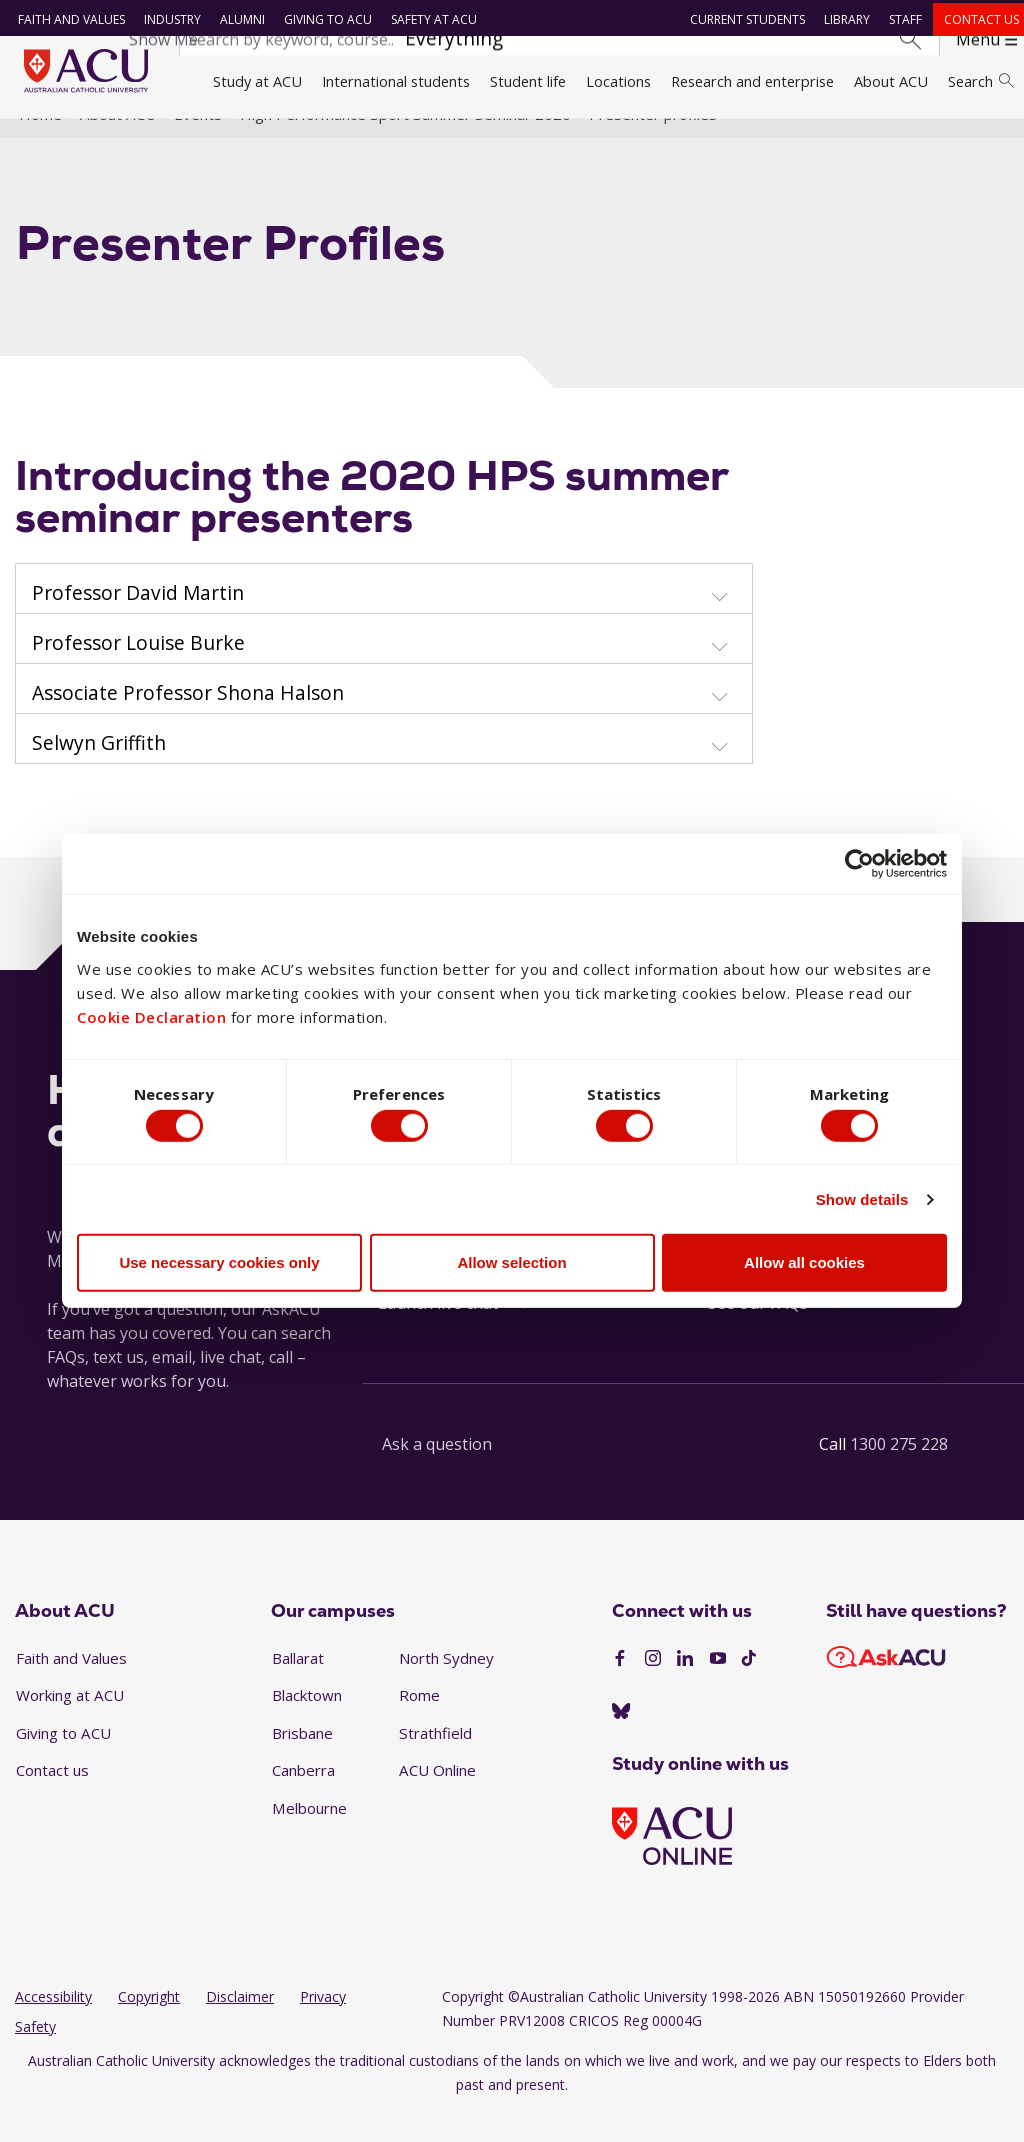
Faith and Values (64, 19)
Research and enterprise (752, 81)
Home (40, 143)
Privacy (323, 2025)
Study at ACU (257, 81)
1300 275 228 (899, 1473)
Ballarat (298, 1686)
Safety (35, 2055)
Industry (165, 19)
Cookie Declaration (151, 1012)
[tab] (384, 617)
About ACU (891, 81)
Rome (419, 1724)
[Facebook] (620, 1688)
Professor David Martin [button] (138, 621)
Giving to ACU (321, 19)
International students (396, 81)
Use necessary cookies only (219, 1266)
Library (841, 19)
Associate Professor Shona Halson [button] (188, 721)
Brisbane (302, 1762)
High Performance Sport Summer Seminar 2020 (405, 143)
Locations (618, 81)
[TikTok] (749, 1688)
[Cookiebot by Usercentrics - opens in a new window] (859, 860)
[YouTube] (718, 1688)
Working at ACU (70, 1724)
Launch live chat (438, 1332)
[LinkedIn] (685, 1688)
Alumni (235, 19)
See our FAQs (758, 1332)
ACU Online (437, 1799)
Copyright (149, 2025)
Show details (862, 1203)
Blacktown (307, 1724)
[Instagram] (653, 1688)
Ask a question (437, 1473)
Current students (741, 19)
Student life (528, 81)
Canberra (303, 1799)
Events (198, 143)
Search (981, 81)
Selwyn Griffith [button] (99, 771)
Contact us (975, 19)
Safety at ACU (427, 19)
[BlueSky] (621, 1740)
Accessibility (53, 2025)
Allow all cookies (804, 1266)
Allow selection (511, 1266)
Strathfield (435, 1762)
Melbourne (309, 1837)
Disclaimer (240, 2025)
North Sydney (446, 1686)
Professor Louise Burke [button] (138, 671)
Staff (899, 19)
